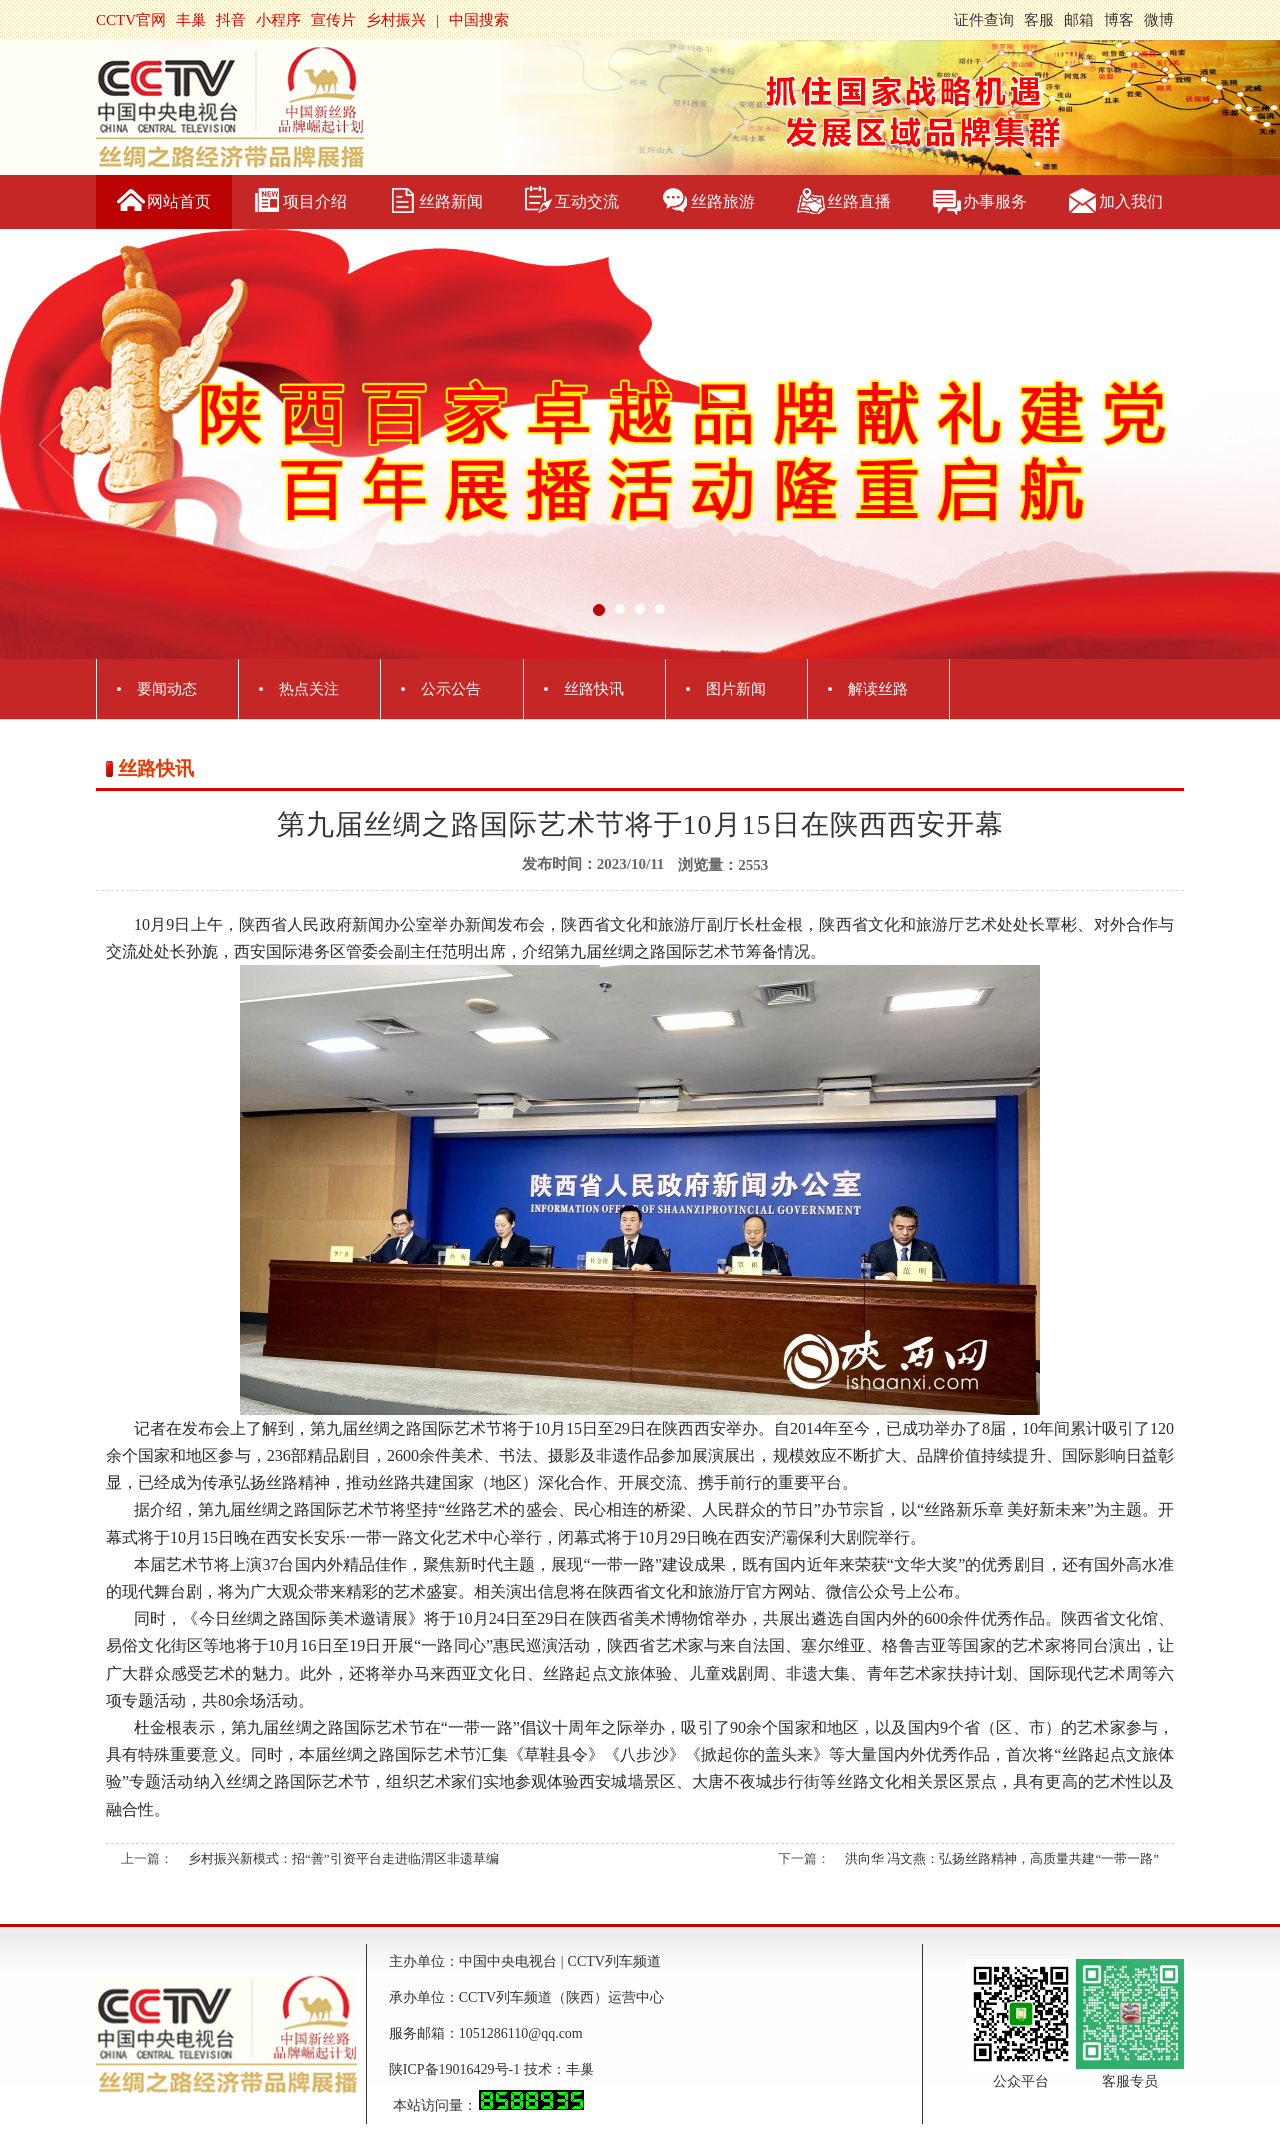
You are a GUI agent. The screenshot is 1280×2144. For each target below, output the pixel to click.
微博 (1159, 20)
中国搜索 (479, 20)
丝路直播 (859, 201)
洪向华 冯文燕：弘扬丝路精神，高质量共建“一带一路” (1002, 1858)
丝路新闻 (451, 201)
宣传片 (333, 20)
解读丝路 (878, 689)
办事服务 (995, 201)
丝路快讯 (594, 689)
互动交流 (587, 201)
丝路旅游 (723, 201)
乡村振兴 (396, 20)
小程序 (278, 20)
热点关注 (309, 689)
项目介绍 (315, 201)
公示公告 (451, 689)
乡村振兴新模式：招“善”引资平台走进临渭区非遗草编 (343, 1858)
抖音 (231, 20)
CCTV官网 (131, 20)
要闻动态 (167, 689)
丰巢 (191, 20)
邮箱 (1079, 20)
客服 (1039, 20)
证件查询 (984, 20)
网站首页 (179, 201)
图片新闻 (736, 689)
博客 (1119, 20)
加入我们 (1131, 201)
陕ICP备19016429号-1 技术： (477, 2069)
